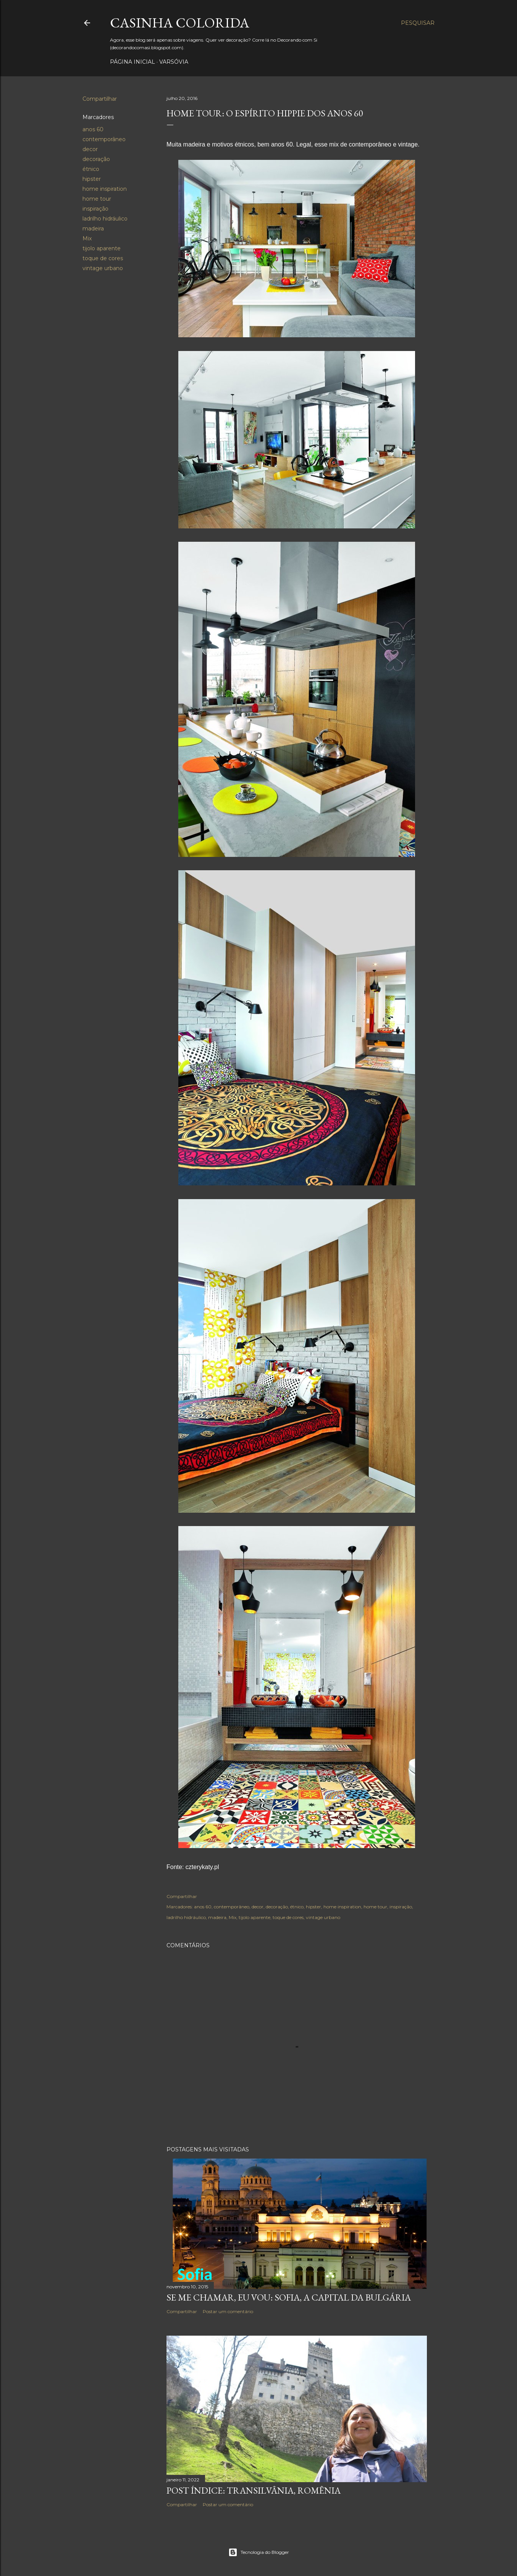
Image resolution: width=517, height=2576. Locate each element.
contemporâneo (104, 139)
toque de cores (102, 258)
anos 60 (92, 129)
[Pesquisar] (418, 23)
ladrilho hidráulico (105, 218)
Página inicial (132, 61)
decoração (96, 159)
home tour (96, 198)
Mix (87, 238)
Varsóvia (173, 61)
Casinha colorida (179, 23)
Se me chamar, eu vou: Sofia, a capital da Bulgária (288, 2297)
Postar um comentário (228, 2311)
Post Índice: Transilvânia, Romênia (253, 2490)
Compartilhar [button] (99, 98)
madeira (93, 228)
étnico (90, 169)
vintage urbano (102, 268)
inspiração (95, 208)
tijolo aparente (101, 248)
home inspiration (104, 188)
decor (90, 149)
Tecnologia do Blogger (258, 2552)
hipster (91, 178)
